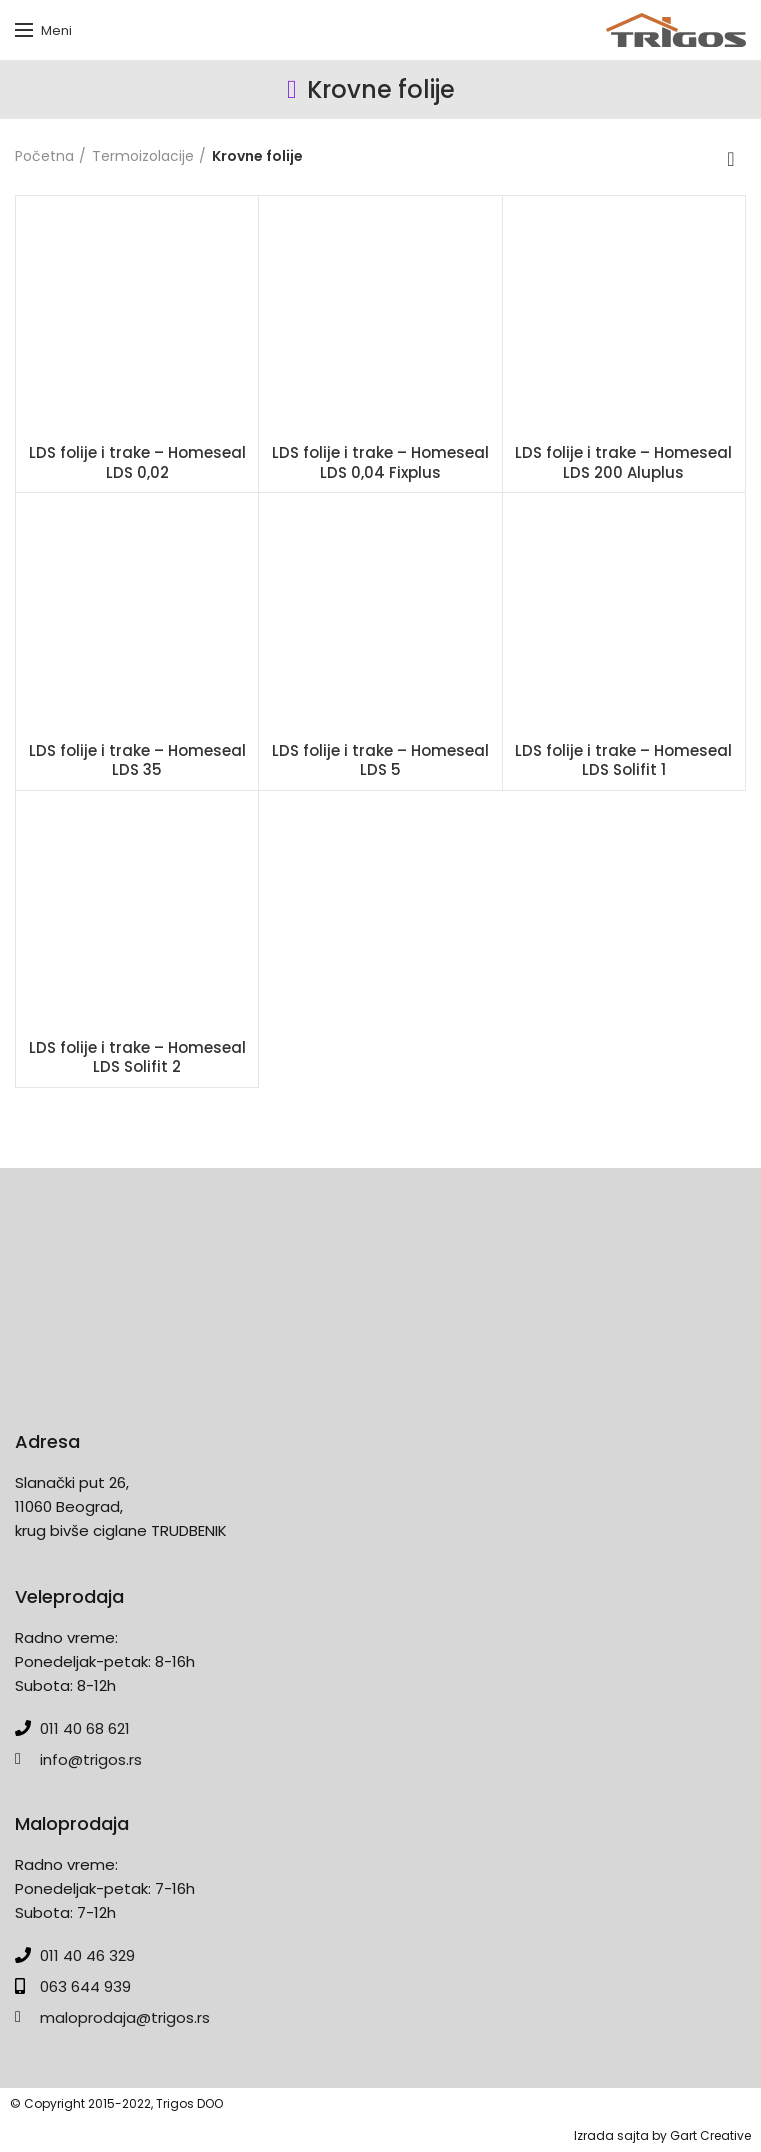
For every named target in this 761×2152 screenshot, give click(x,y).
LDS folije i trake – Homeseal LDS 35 (137, 760)
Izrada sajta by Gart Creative (662, 2135)
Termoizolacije (143, 156)
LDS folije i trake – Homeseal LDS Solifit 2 (137, 1057)
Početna (44, 156)
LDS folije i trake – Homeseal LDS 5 (380, 760)
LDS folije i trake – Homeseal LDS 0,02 (137, 462)
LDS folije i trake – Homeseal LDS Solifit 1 (623, 760)
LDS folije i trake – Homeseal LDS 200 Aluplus (623, 462)
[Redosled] (731, 159)
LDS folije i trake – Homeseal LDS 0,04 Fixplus (380, 462)
